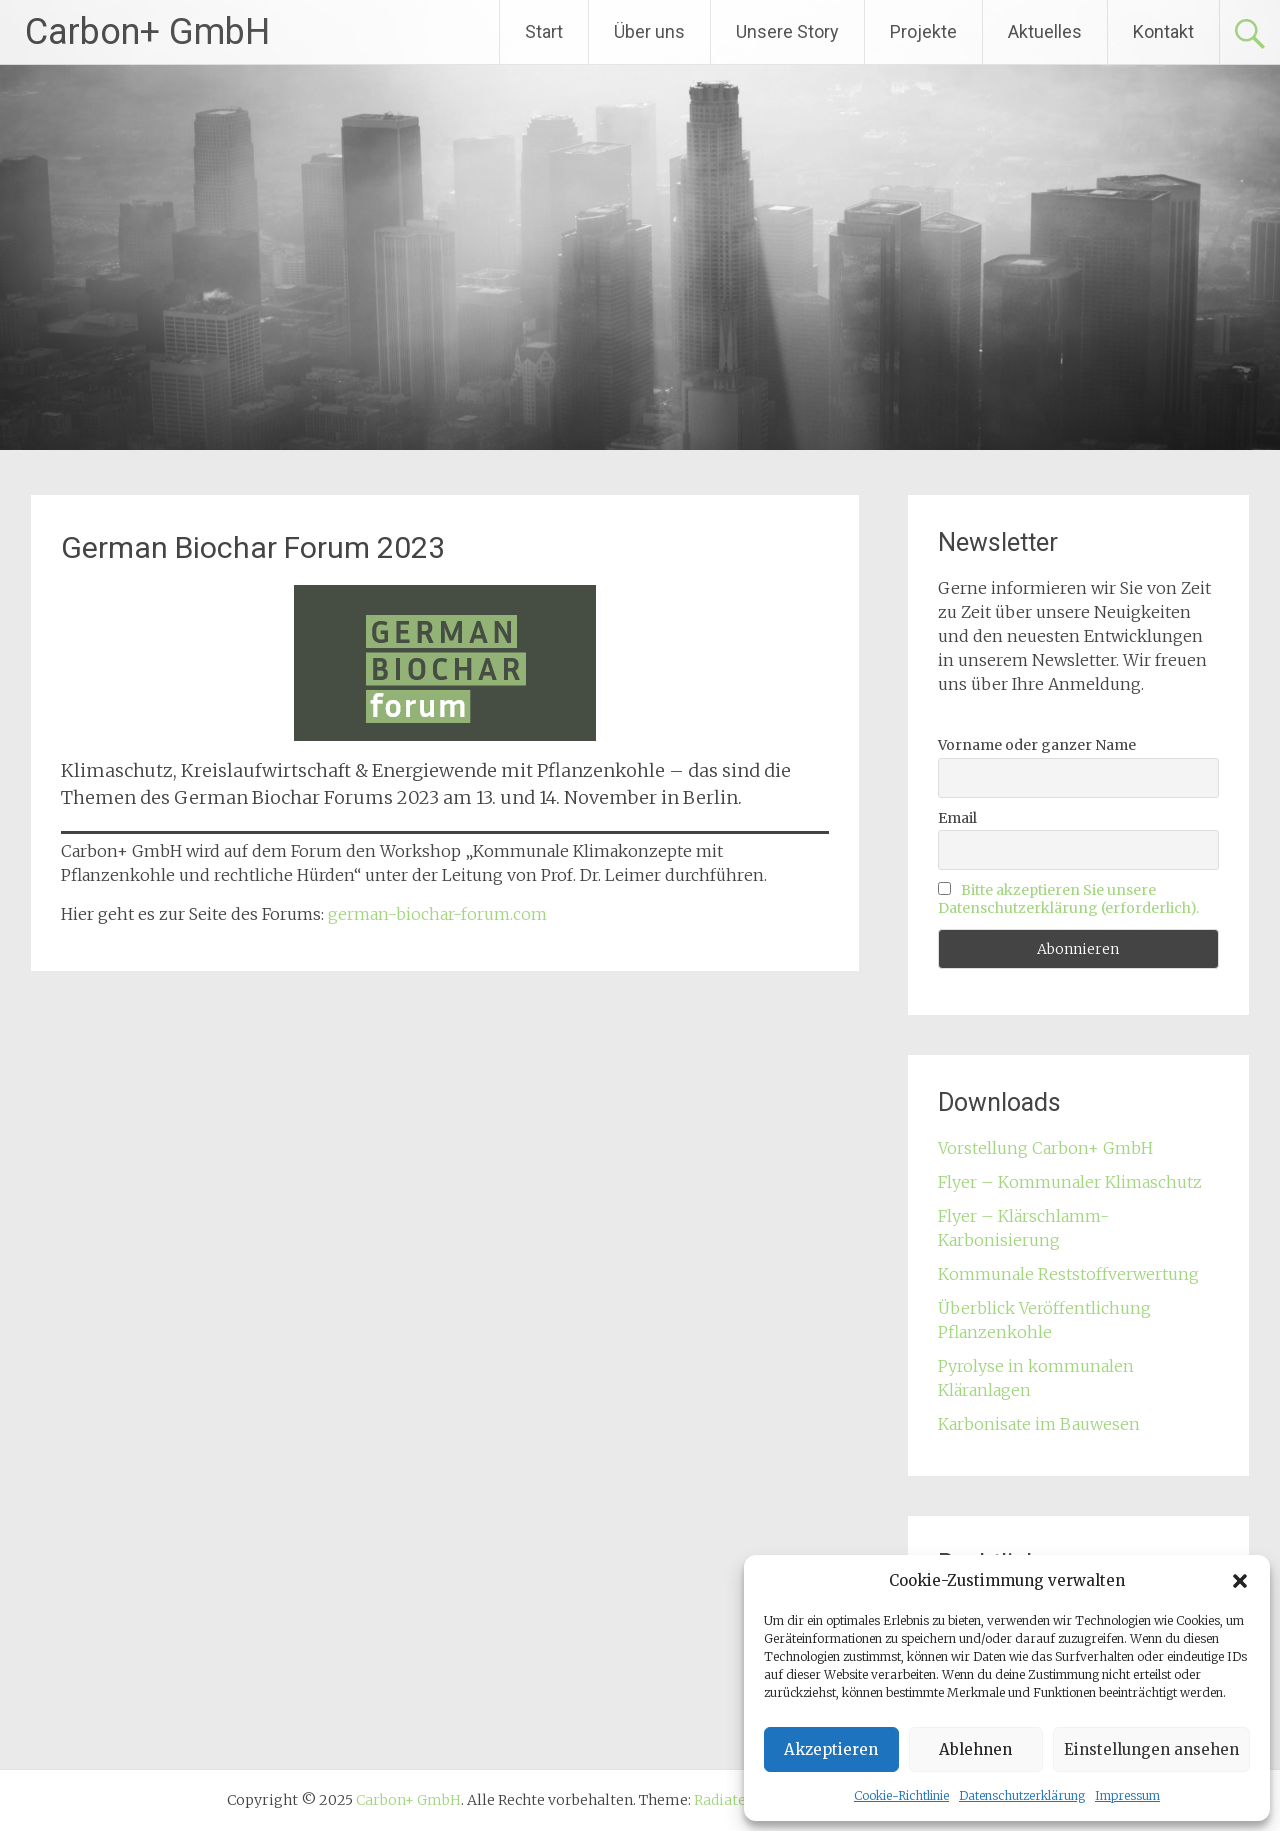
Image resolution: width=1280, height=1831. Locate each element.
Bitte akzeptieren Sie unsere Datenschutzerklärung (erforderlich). (1068, 899)
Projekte (923, 31)
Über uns (649, 31)
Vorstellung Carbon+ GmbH (1045, 1148)
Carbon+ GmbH (147, 32)
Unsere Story (787, 31)
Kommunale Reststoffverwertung (1068, 1274)
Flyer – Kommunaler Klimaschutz (1070, 1182)
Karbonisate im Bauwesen (1039, 1424)
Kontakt (1163, 31)
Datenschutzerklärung (1022, 1795)
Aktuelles (1045, 31)
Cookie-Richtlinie (901, 1795)
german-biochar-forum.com (437, 914)
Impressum (1127, 1795)
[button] (1240, 1581)
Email (957, 818)
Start (544, 31)
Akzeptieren (831, 1749)
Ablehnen (975, 1749)
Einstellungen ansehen (1151, 1749)
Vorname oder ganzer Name (1037, 745)
